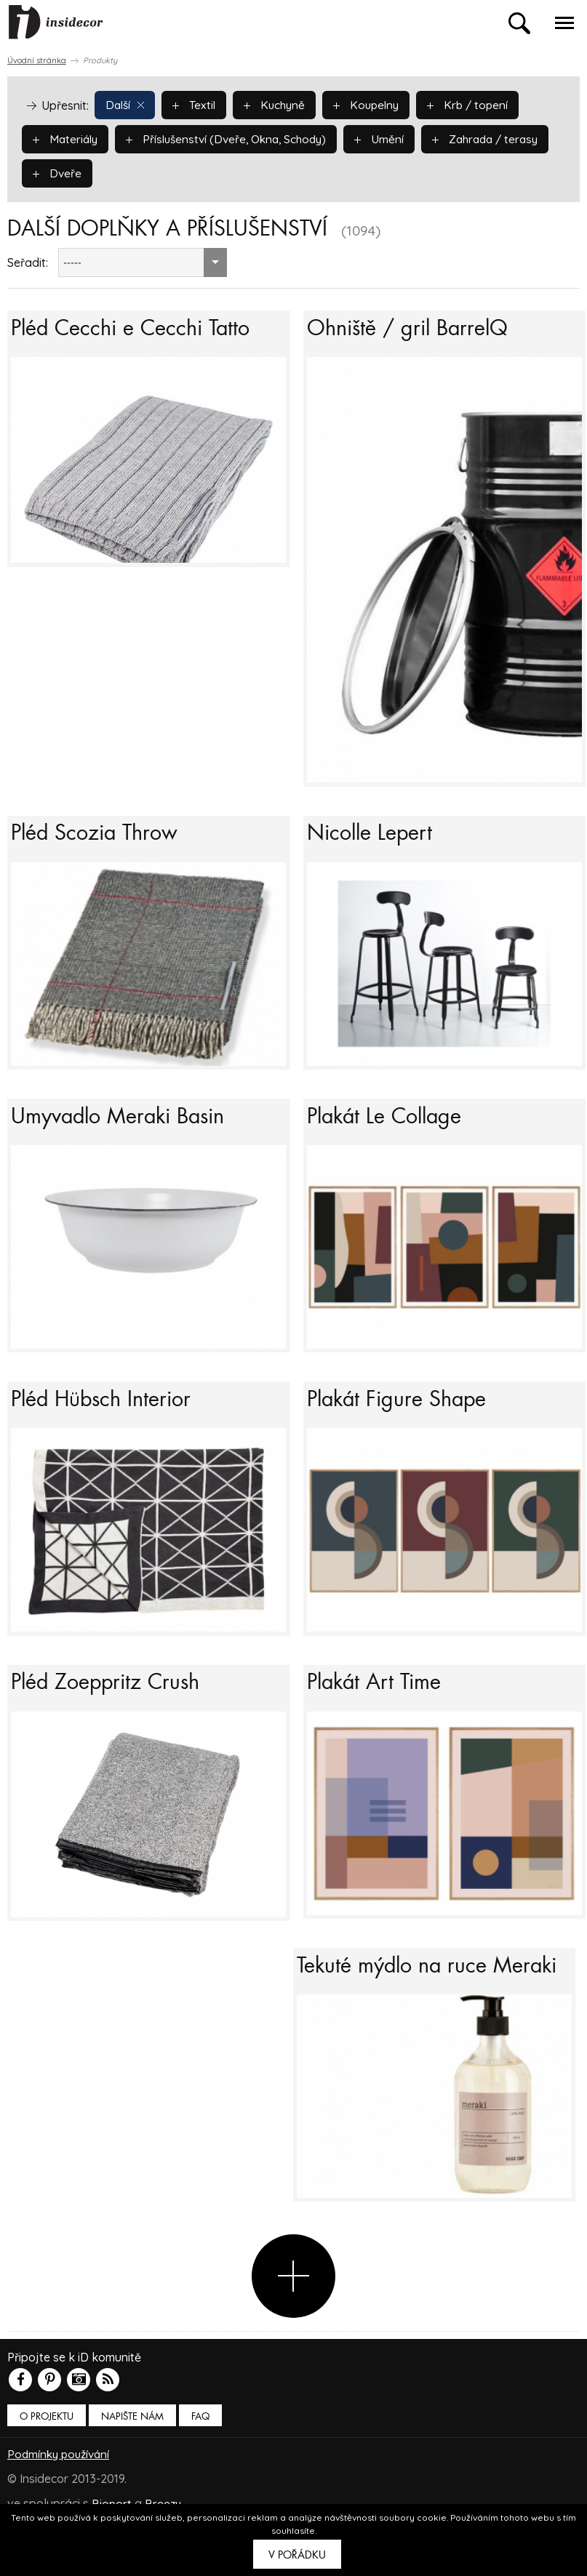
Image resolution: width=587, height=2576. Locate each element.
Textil (197, 104)
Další (125, 104)
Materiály (66, 138)
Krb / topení (477, 104)
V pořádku (297, 2554)
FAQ (200, 2473)
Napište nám (132, 2473)
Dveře (197, 172)
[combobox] (142, 262)
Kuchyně (279, 104)
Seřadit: (27, 262)
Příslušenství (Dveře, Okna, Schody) (233, 138)
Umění (390, 138)
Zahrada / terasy (88, 172)
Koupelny (373, 104)
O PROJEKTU (46, 2473)
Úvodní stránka (36, 60)
